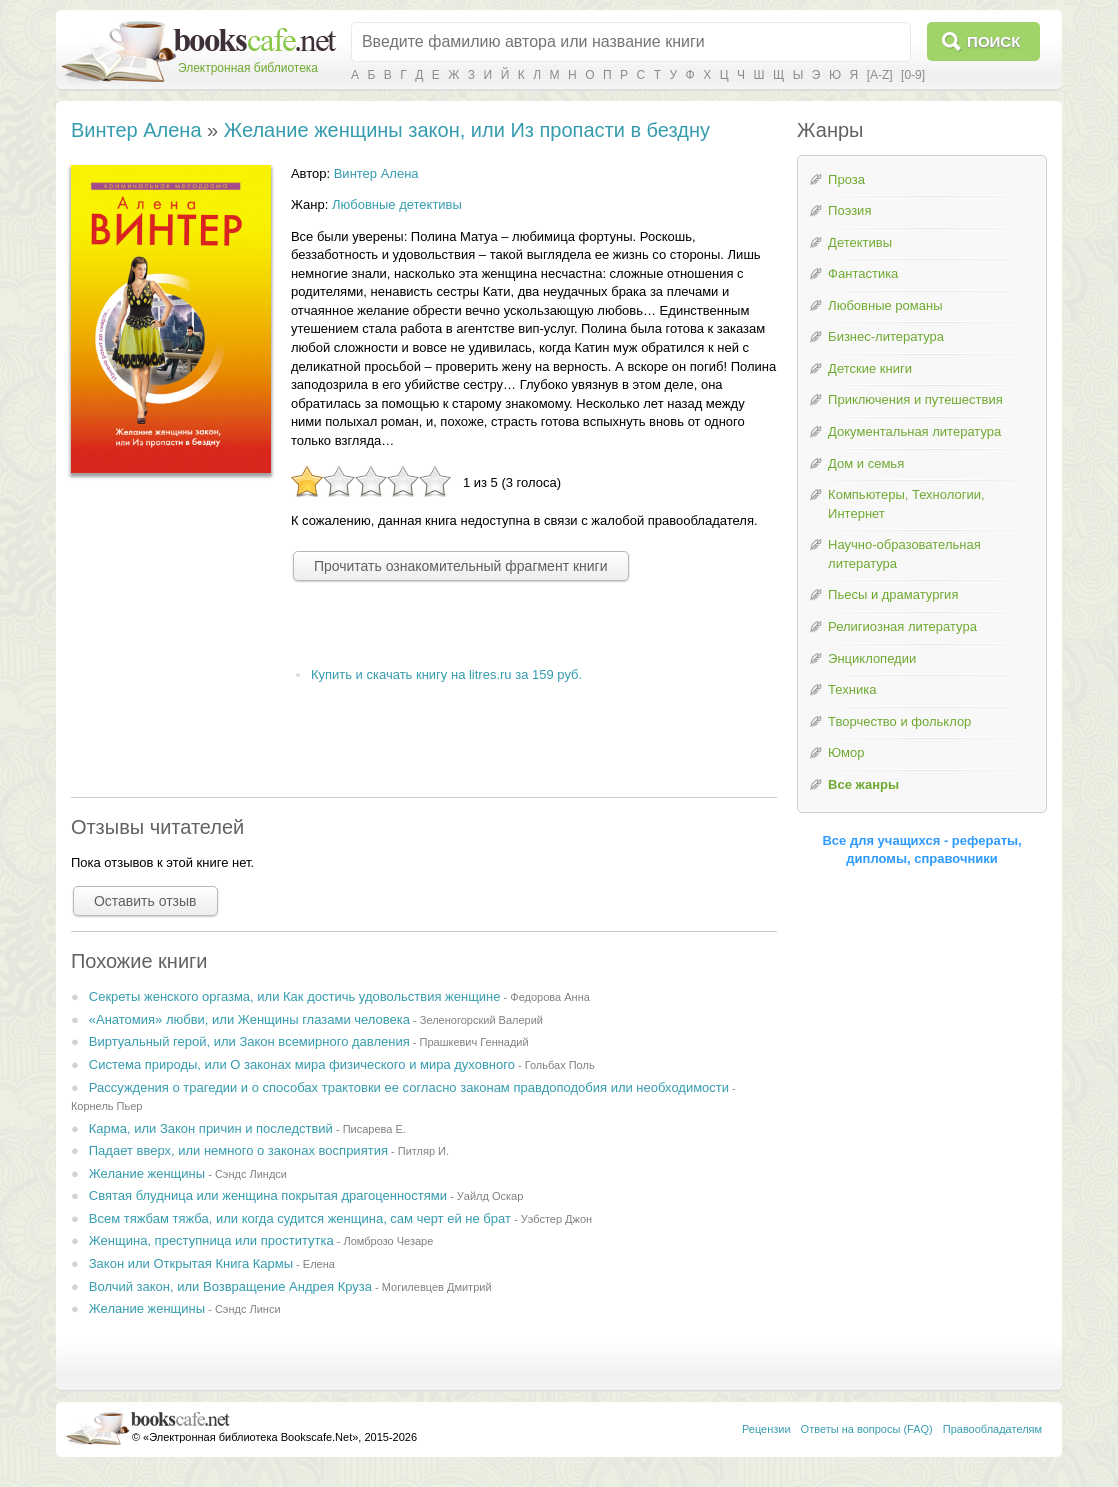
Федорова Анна (550, 997)
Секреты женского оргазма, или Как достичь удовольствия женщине (295, 996)
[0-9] (913, 75)
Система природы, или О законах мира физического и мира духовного (302, 1064)
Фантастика (863, 273)
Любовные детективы (397, 204)
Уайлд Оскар (490, 1196)
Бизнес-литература (886, 336)
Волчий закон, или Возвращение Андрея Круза (230, 1286)
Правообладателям (992, 1429)
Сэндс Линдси (251, 1174)
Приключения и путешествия (915, 399)
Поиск (993, 41)
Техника (852, 689)
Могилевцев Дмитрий (437, 1287)
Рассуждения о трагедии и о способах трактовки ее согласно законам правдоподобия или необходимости (409, 1087)
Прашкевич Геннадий (474, 1042)
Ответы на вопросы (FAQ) (867, 1429)
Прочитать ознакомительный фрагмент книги (461, 566)
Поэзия (849, 210)
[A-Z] (880, 75)
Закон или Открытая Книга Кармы (191, 1263)
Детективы (860, 242)
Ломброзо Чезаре (388, 1241)
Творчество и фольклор (899, 721)
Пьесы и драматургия (893, 594)
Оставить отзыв (145, 901)
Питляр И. (423, 1151)
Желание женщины (147, 1173)
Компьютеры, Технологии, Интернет (906, 504)
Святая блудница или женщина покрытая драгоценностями (268, 1195)
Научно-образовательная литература (904, 554)
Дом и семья (866, 463)
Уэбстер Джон (556, 1219)
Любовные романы (885, 305)
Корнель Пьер (107, 1106)
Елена (319, 1264)
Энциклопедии (872, 658)
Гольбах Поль (560, 1065)
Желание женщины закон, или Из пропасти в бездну (467, 130)
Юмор (846, 752)
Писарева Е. (374, 1129)
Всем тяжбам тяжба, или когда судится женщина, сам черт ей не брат (300, 1218)
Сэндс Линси (248, 1309)
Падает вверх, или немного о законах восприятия (238, 1150)
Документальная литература (914, 431)
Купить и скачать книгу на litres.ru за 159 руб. (446, 674)
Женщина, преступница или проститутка (211, 1240)
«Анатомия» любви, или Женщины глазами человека (249, 1019)
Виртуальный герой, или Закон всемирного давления (249, 1041)
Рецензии (766, 1429)
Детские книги (870, 368)
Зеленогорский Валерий (481, 1020)
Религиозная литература (902, 626)
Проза (846, 179)
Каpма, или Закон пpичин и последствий (211, 1128)
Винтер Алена (136, 130)
